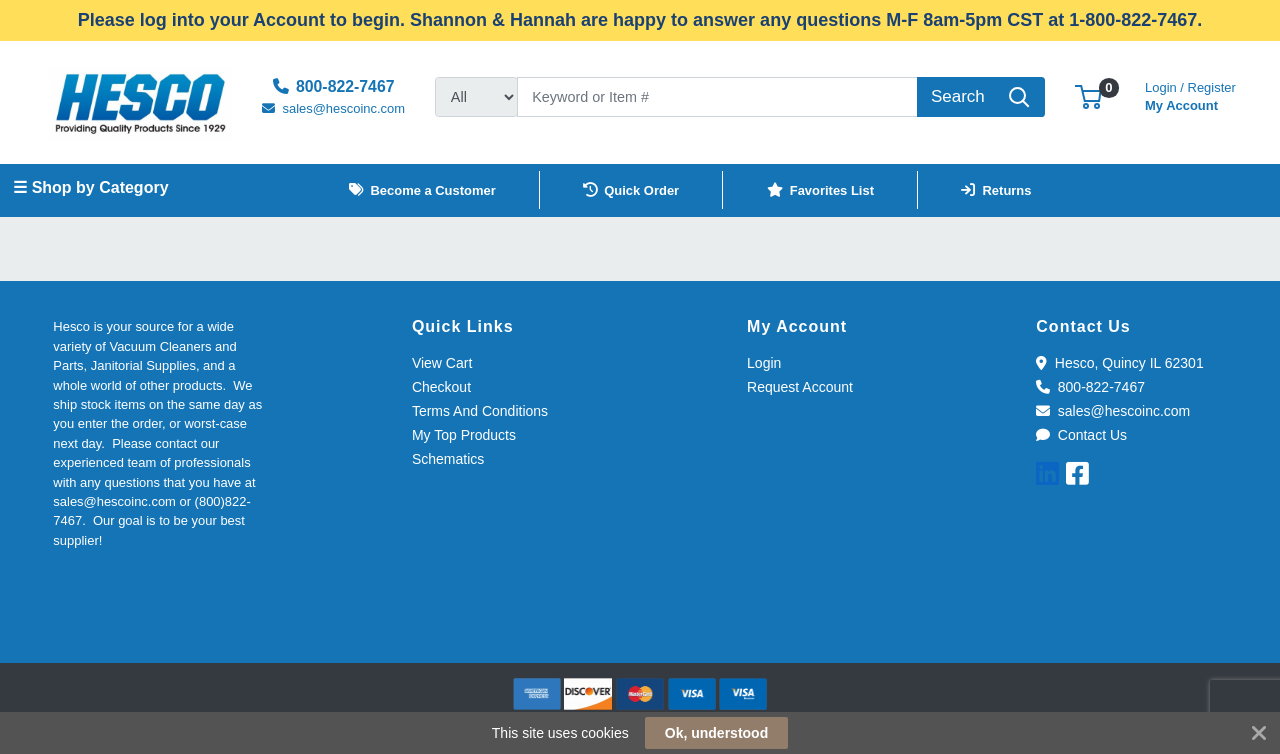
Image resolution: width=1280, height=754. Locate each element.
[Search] (717, 97)
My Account (1190, 94)
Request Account (800, 387)
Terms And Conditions (480, 411)
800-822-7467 (1090, 387)
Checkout (441, 387)
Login (764, 363)
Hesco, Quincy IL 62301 (1119, 363)
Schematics (448, 459)
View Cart (442, 363)
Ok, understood (716, 733)
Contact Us (1081, 435)
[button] (1088, 96)
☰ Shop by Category (90, 187)
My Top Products (464, 435)
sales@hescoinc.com (1113, 411)
